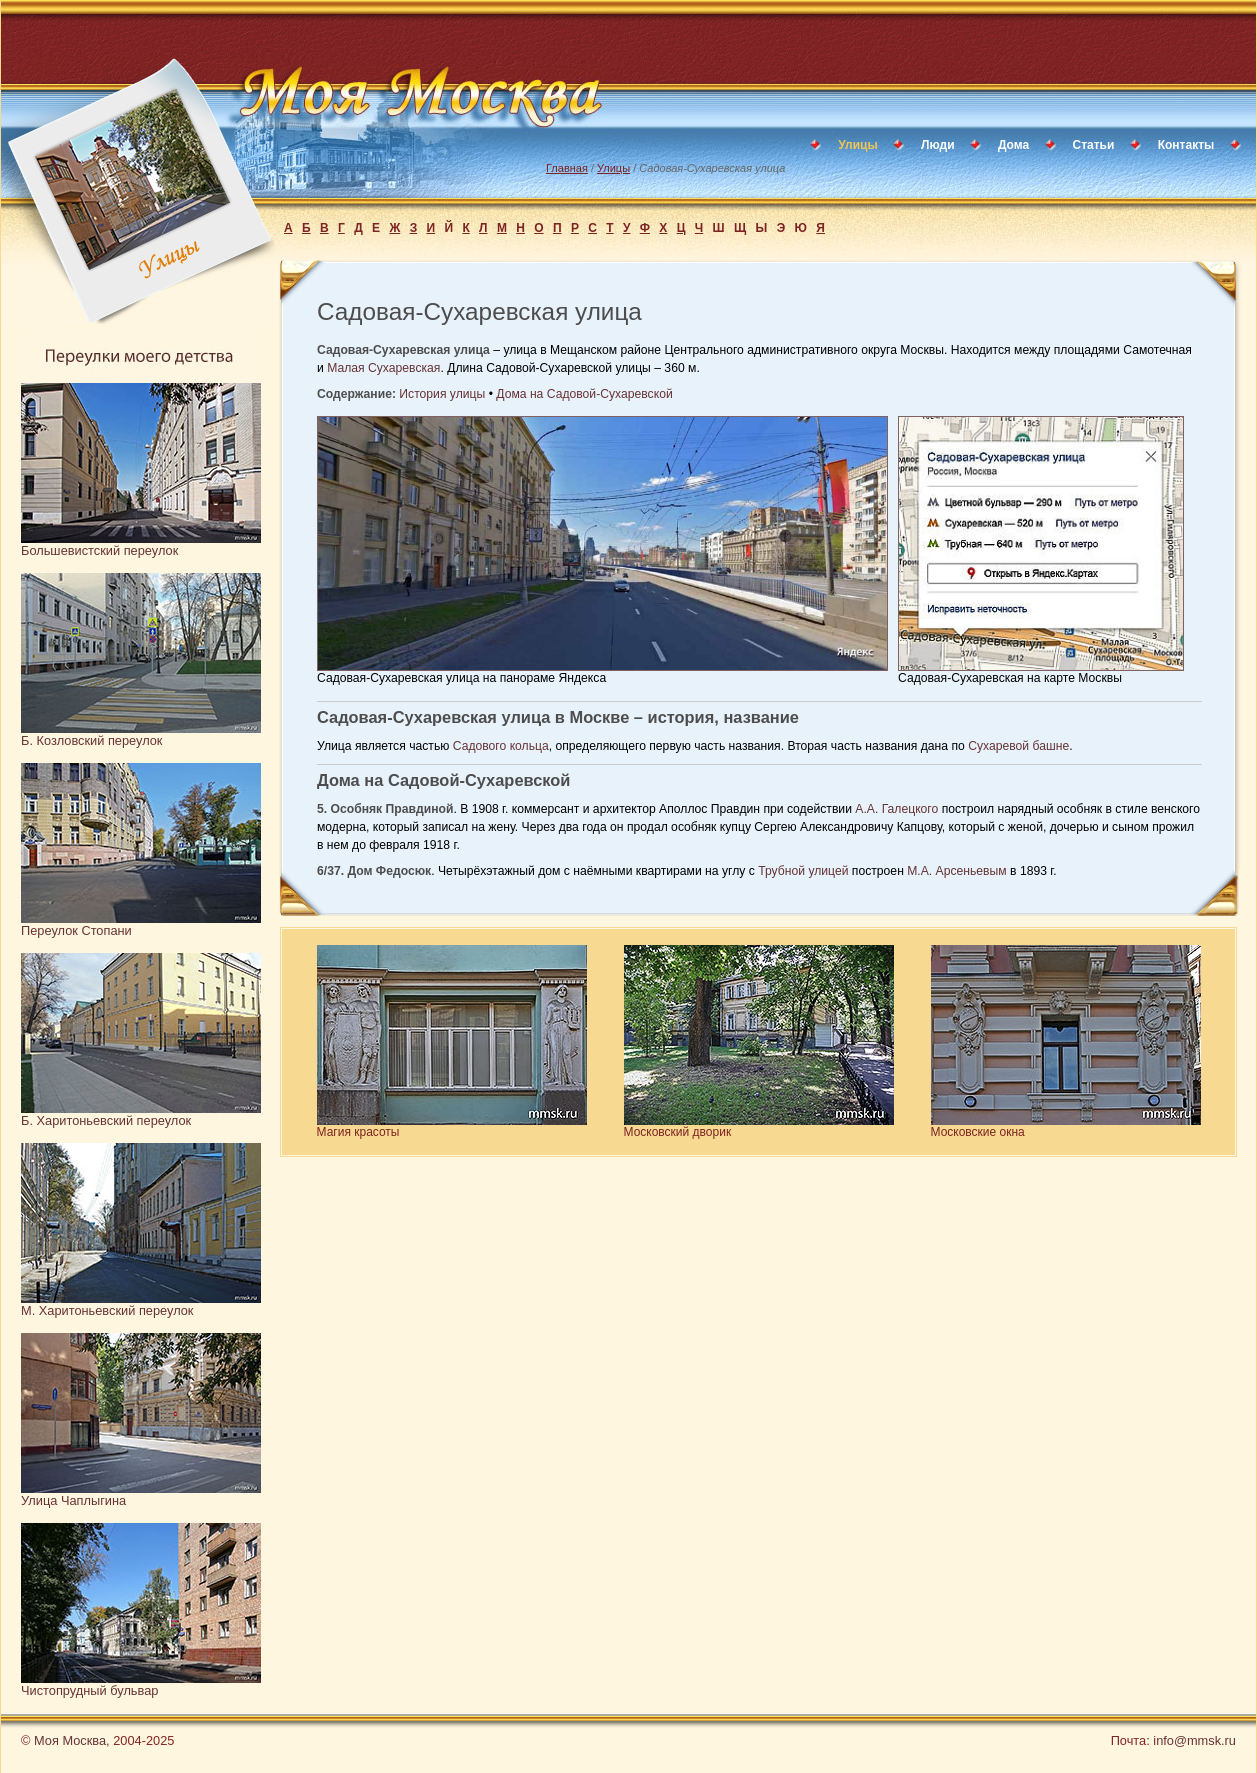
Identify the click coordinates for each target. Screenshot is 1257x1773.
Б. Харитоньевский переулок (106, 1120)
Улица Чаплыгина (73, 1500)
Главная (567, 168)
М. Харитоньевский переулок (107, 1310)
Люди (938, 145)
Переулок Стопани (76, 930)
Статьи (1094, 145)
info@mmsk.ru (1194, 1740)
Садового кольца (501, 746)
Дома (1013, 145)
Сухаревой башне (1018, 746)
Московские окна (978, 1132)
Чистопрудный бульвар (89, 1690)
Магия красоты (358, 1132)
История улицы (442, 394)
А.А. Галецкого (896, 809)
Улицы (613, 168)
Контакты (1186, 145)
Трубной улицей (803, 871)
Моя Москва (70, 1740)
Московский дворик (678, 1132)
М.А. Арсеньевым (956, 871)
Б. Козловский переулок (91, 740)
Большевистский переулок (99, 550)
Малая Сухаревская (383, 368)
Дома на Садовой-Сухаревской (584, 394)
